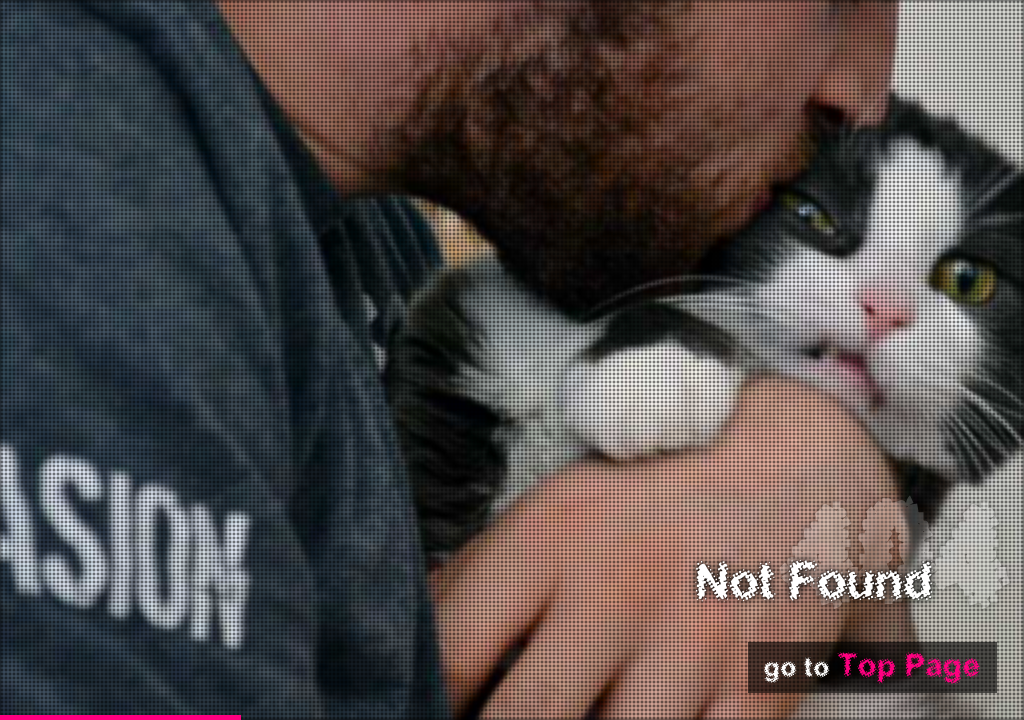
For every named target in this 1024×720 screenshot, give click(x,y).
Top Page (909, 667)
